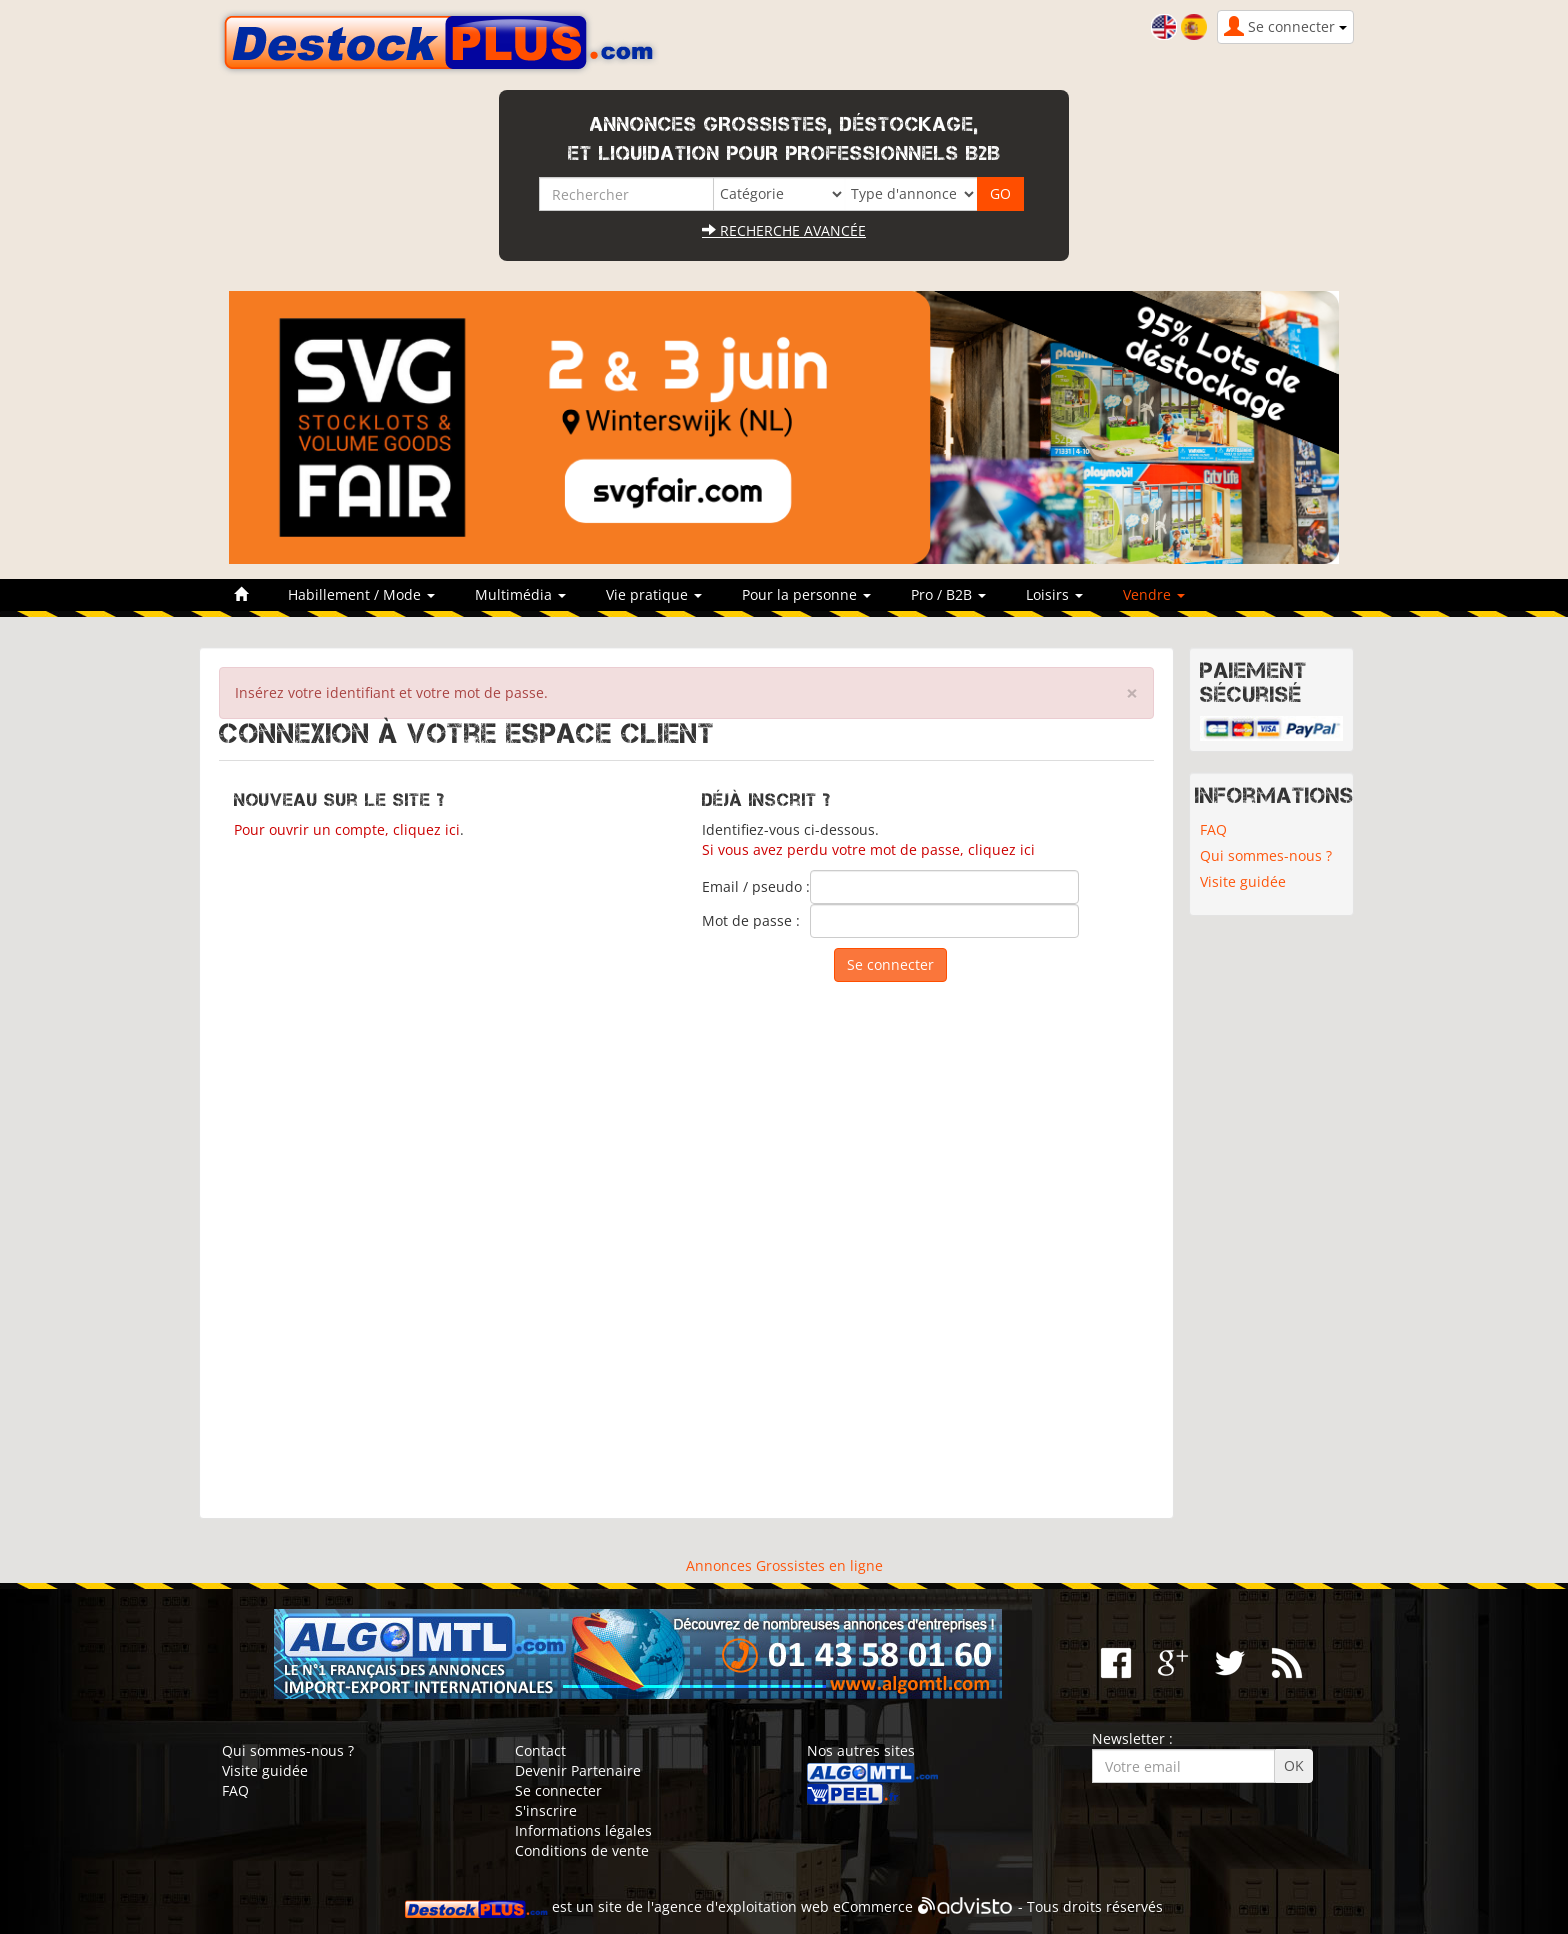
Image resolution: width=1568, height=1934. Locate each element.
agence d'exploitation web (741, 1907)
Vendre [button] (1154, 594)
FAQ (1213, 829)
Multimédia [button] (520, 594)
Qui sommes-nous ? (1266, 855)
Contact (540, 1750)
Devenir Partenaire (578, 1770)
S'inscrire (546, 1810)
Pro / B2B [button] (948, 594)
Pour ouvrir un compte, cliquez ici (347, 829)
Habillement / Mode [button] (361, 594)
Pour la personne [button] (806, 594)
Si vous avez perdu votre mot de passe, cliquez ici (868, 849)
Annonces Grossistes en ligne (784, 1565)
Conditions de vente (582, 1850)
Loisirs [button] (1054, 594)
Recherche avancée (784, 230)
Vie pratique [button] (654, 594)
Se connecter (558, 1790)
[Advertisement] (686, 1240)
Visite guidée (1243, 881)
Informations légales (583, 1830)
